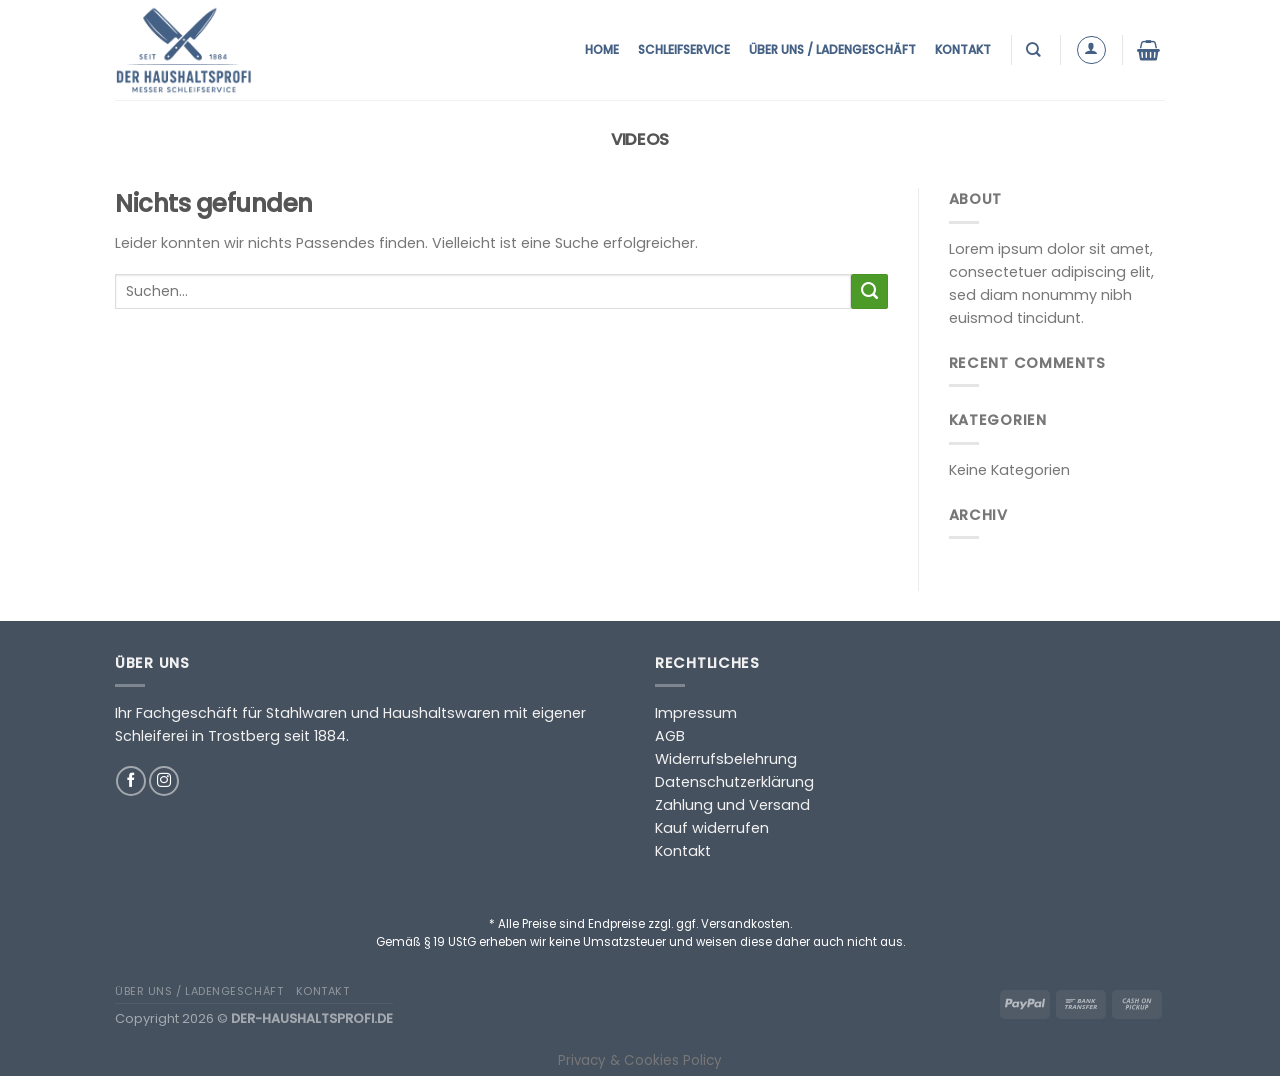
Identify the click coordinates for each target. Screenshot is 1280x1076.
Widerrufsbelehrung (726, 759)
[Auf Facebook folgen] (131, 781)
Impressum (696, 713)
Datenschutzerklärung (734, 782)
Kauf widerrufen (712, 828)
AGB (670, 736)
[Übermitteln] (869, 292)
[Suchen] (1035, 49)
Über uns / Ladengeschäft (832, 49)
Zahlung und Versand (732, 805)
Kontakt (963, 49)
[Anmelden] (1091, 50)
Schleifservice (684, 49)
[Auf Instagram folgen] (164, 781)
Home (602, 49)
